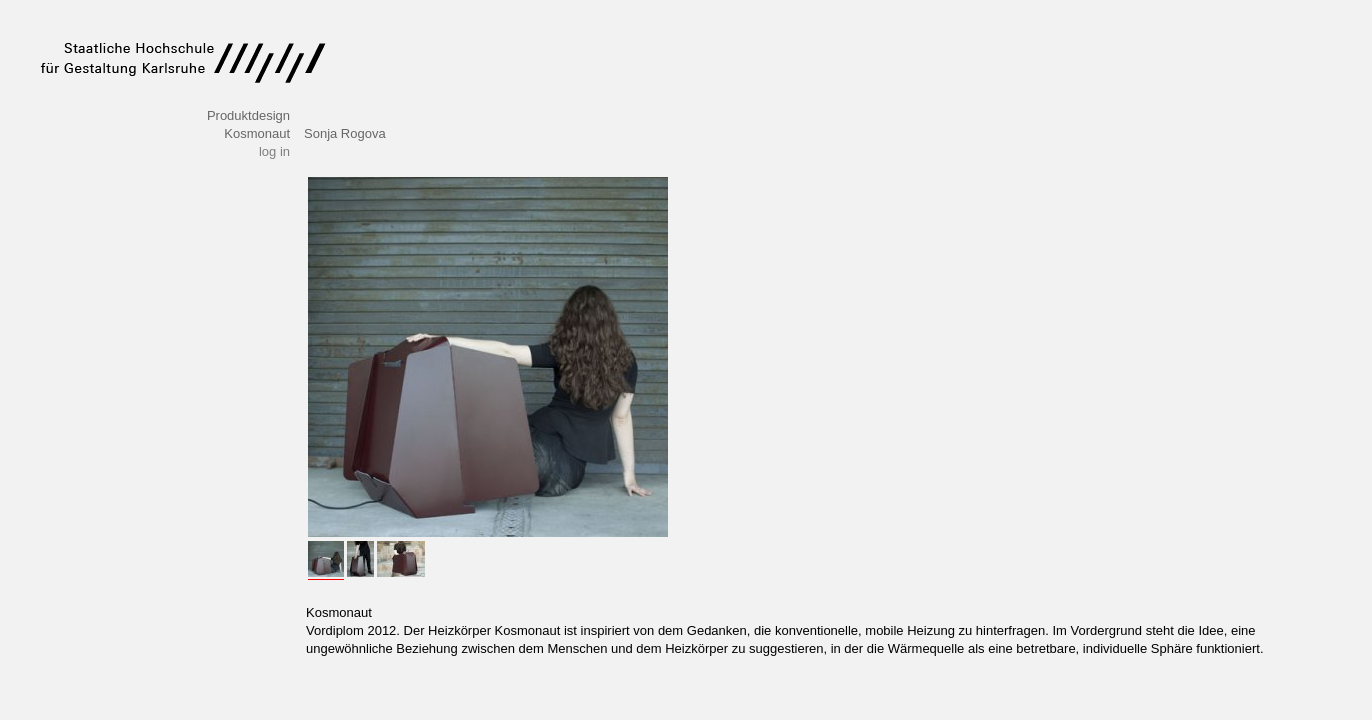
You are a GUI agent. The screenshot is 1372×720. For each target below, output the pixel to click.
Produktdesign (248, 115)
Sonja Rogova (345, 133)
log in (274, 151)
